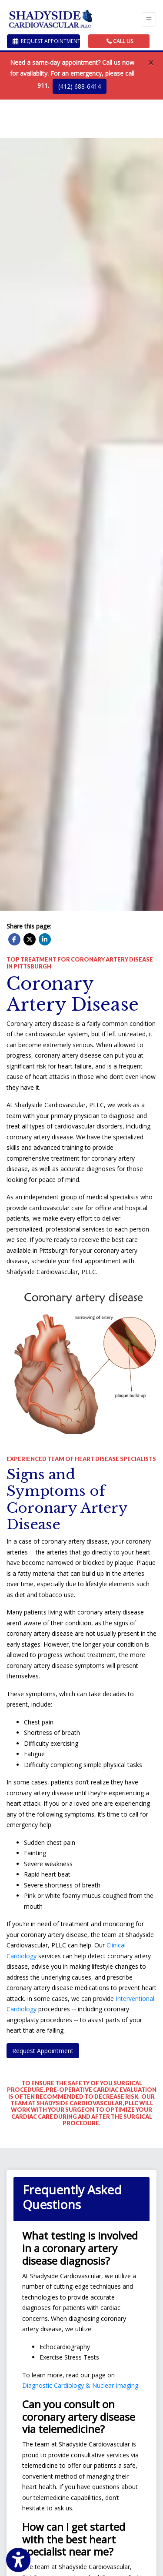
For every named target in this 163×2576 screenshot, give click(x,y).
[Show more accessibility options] (18, 2560)
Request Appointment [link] (46, 41)
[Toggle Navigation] (149, 19)
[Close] (151, 62)
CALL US (119, 41)
